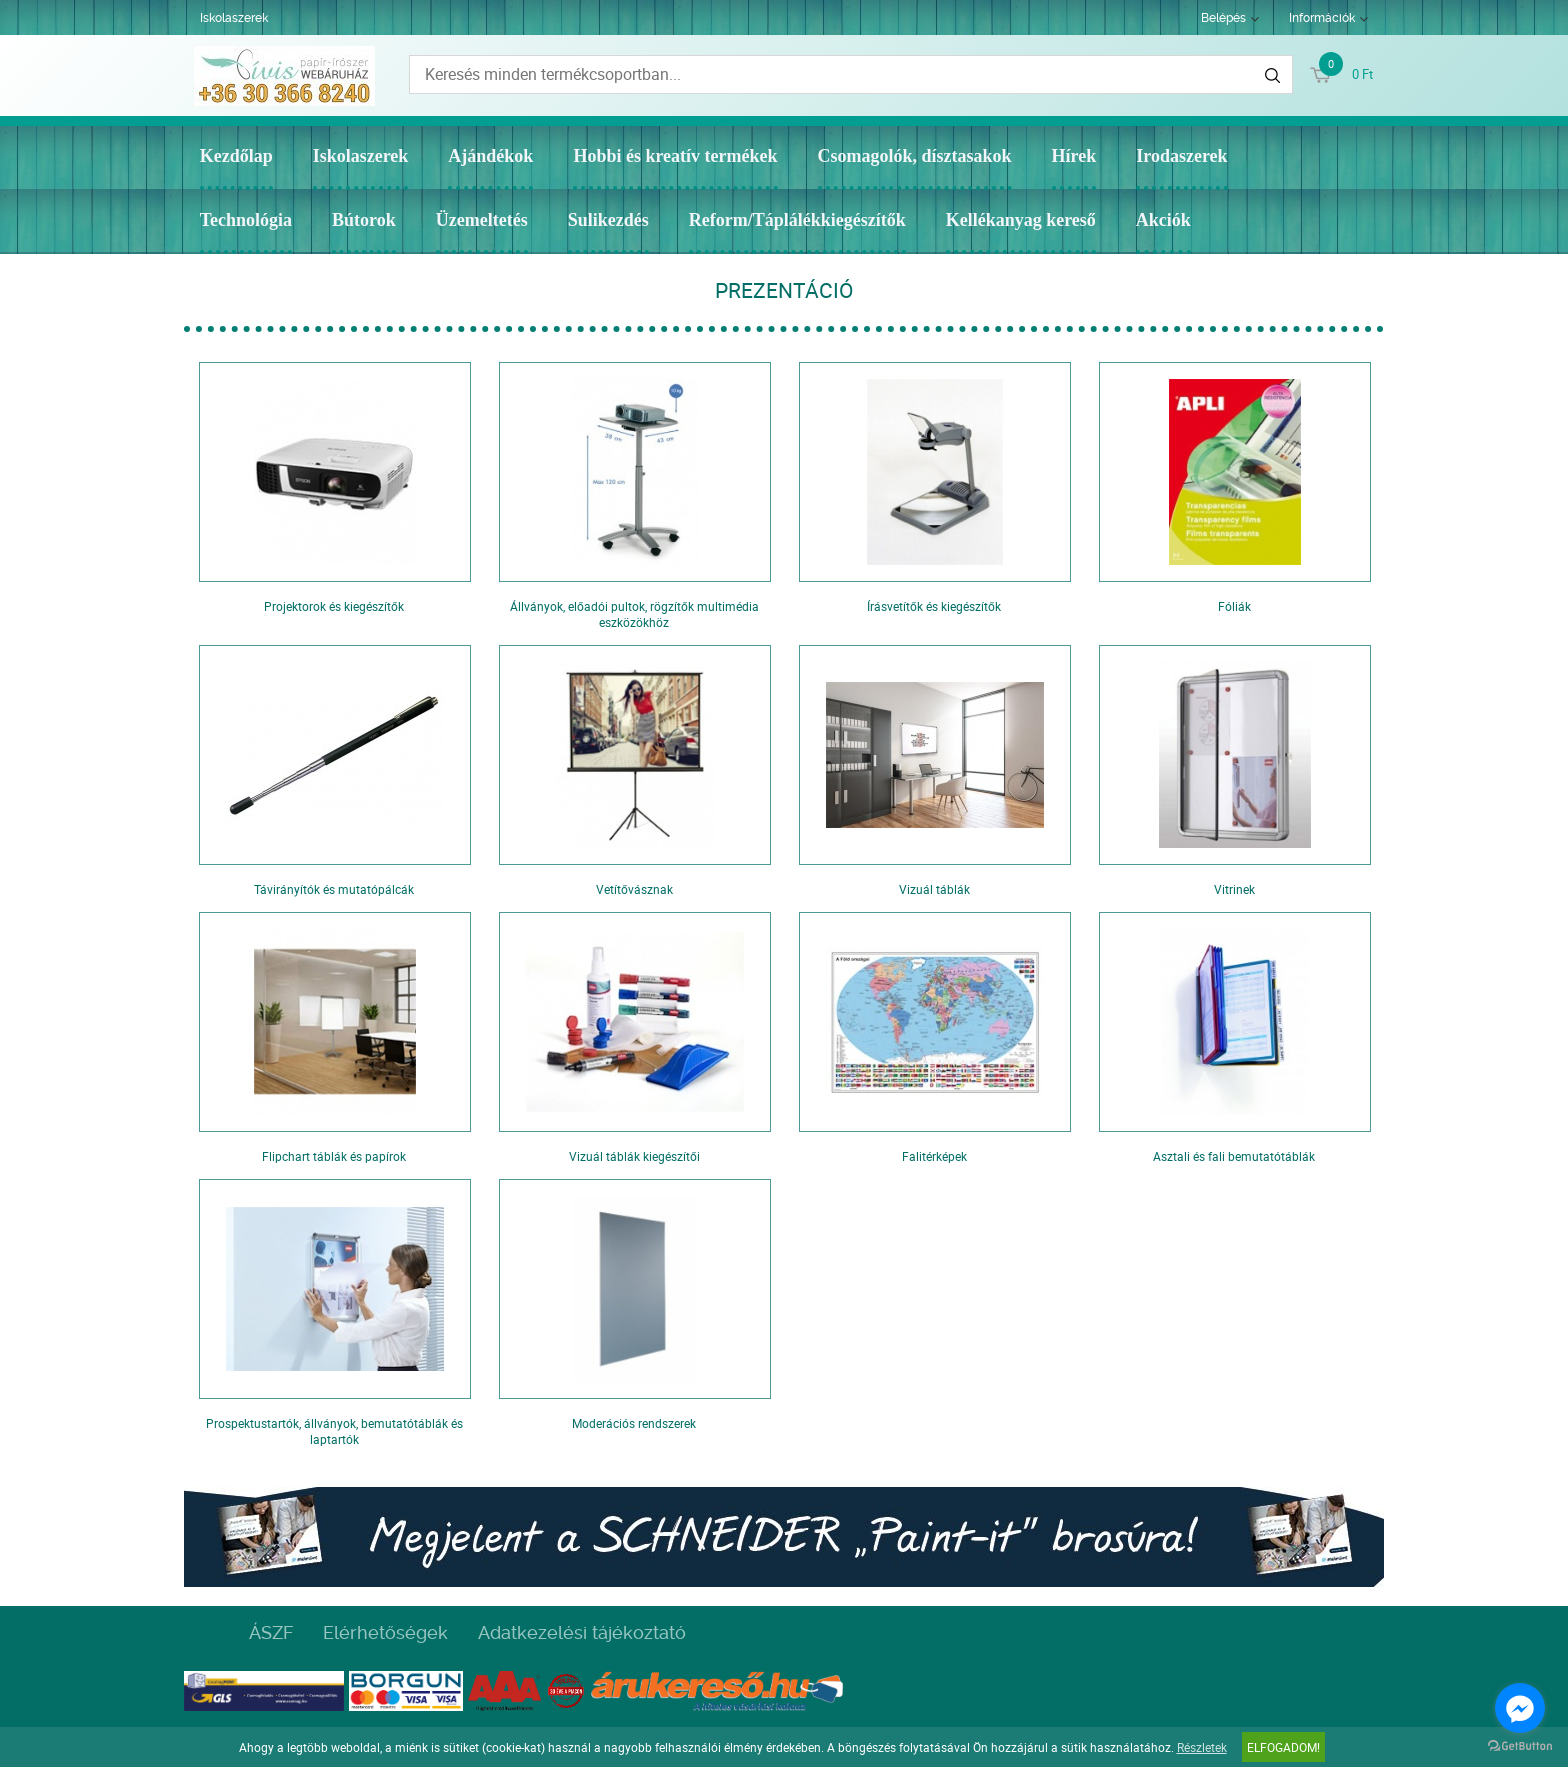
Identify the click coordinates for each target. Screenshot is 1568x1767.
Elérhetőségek (385, 1632)
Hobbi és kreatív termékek (675, 156)
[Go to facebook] (1520, 1708)
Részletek (1202, 1747)
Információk (1322, 18)
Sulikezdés (608, 220)
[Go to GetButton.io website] (1520, 1746)
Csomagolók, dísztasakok (915, 156)
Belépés (1223, 18)
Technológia (246, 220)
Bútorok (364, 220)
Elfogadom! (1283, 1747)
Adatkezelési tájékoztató (582, 1632)
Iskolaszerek (234, 18)
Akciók (1163, 220)
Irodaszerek (1181, 156)
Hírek (1074, 156)
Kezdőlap (236, 156)
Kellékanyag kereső (1021, 220)
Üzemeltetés (482, 220)
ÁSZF (271, 1632)
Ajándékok (490, 156)
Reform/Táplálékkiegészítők (797, 220)
